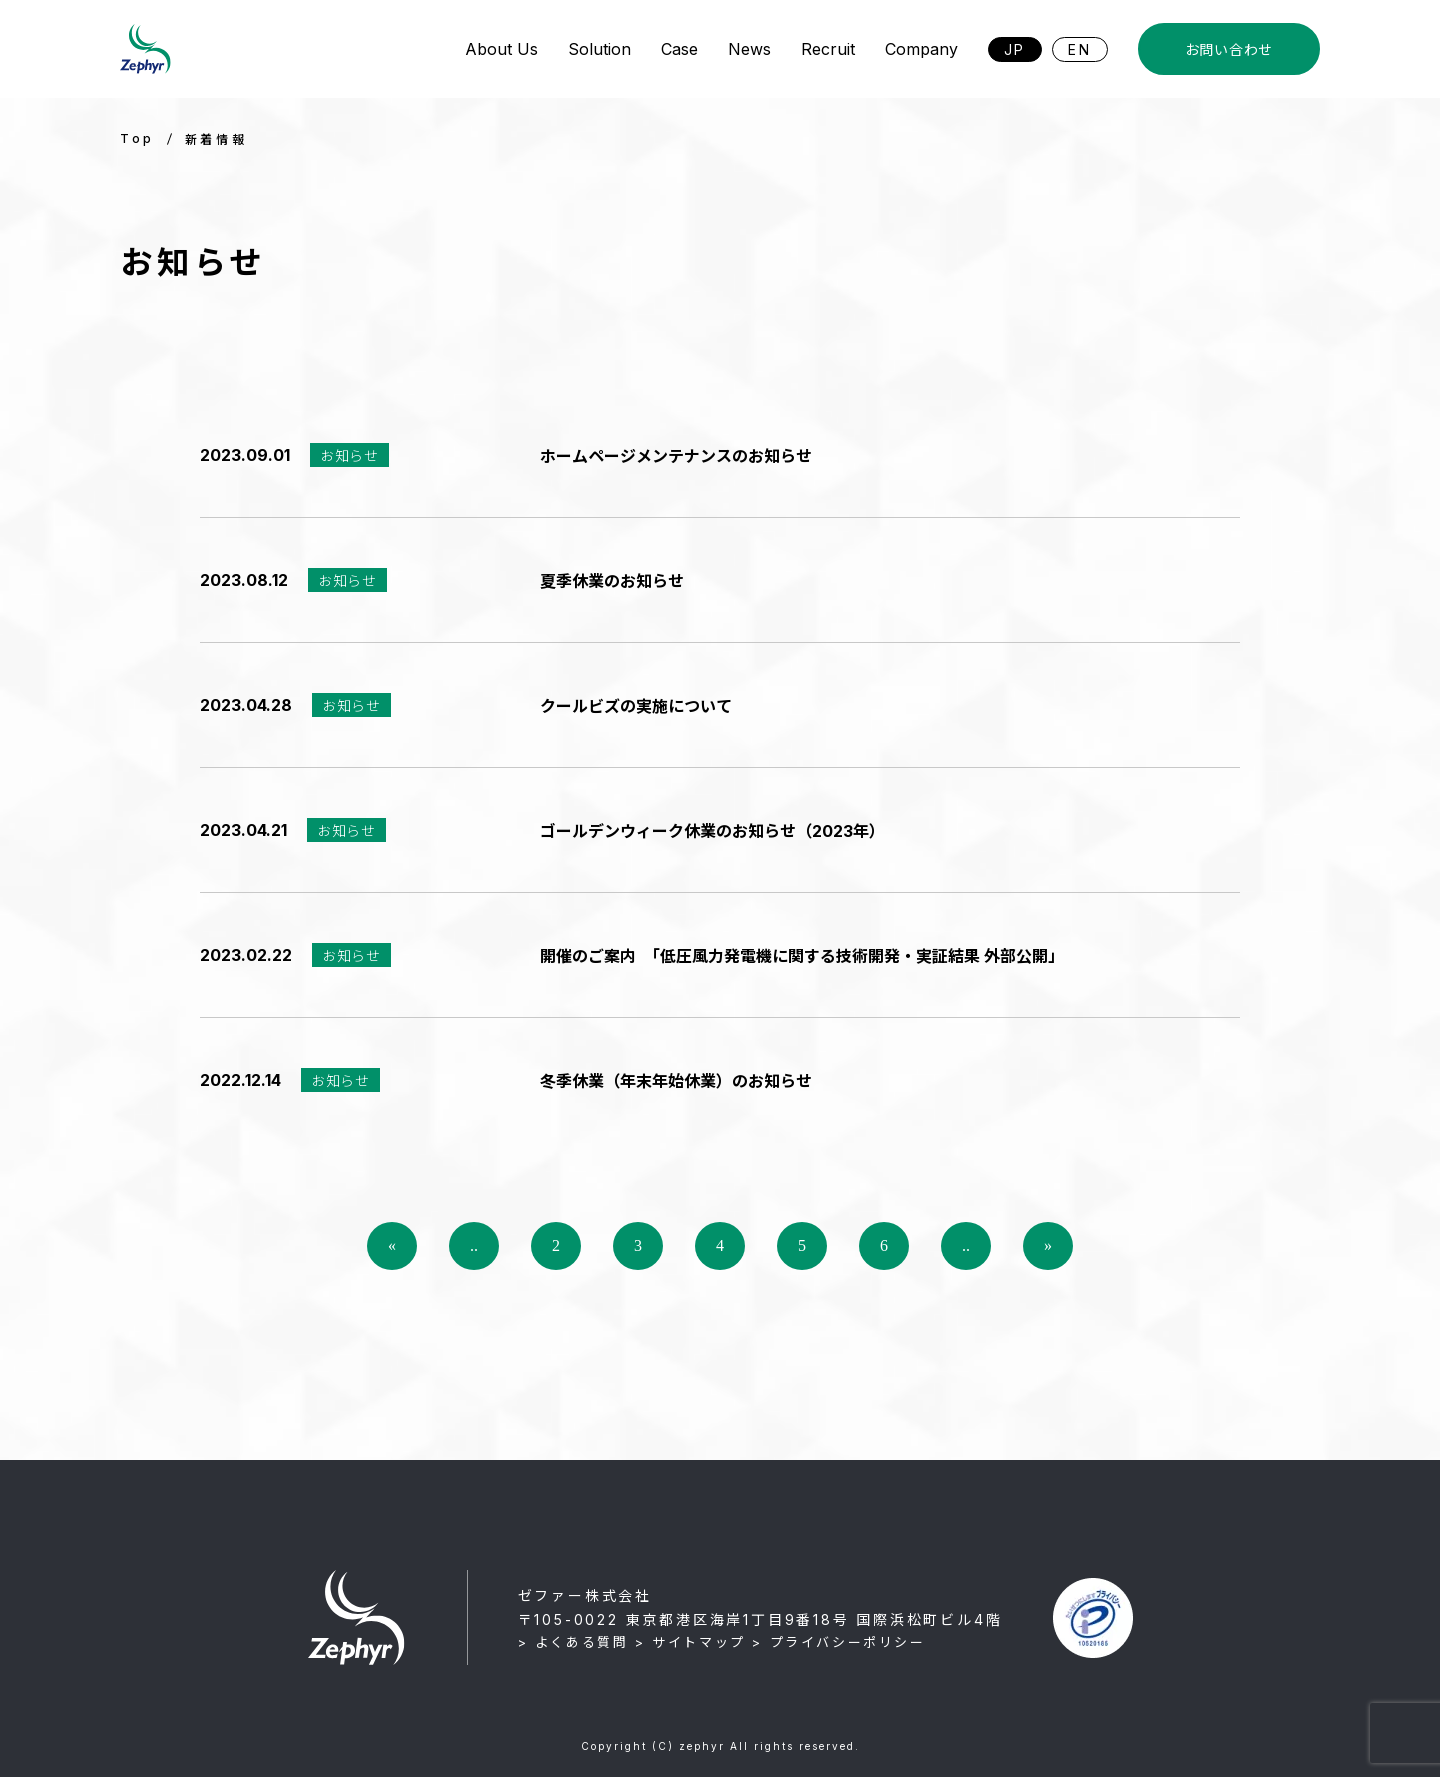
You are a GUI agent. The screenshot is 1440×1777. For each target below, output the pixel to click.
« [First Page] (392, 1245)
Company (921, 49)
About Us (501, 49)
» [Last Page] (1048, 1245)
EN (1080, 49)
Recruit (828, 49)
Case (679, 49)
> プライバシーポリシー (838, 1642)
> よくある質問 (573, 1642)
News (749, 49)
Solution (599, 49)
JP (1015, 49)
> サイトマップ (690, 1642)
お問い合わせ (1229, 49)
